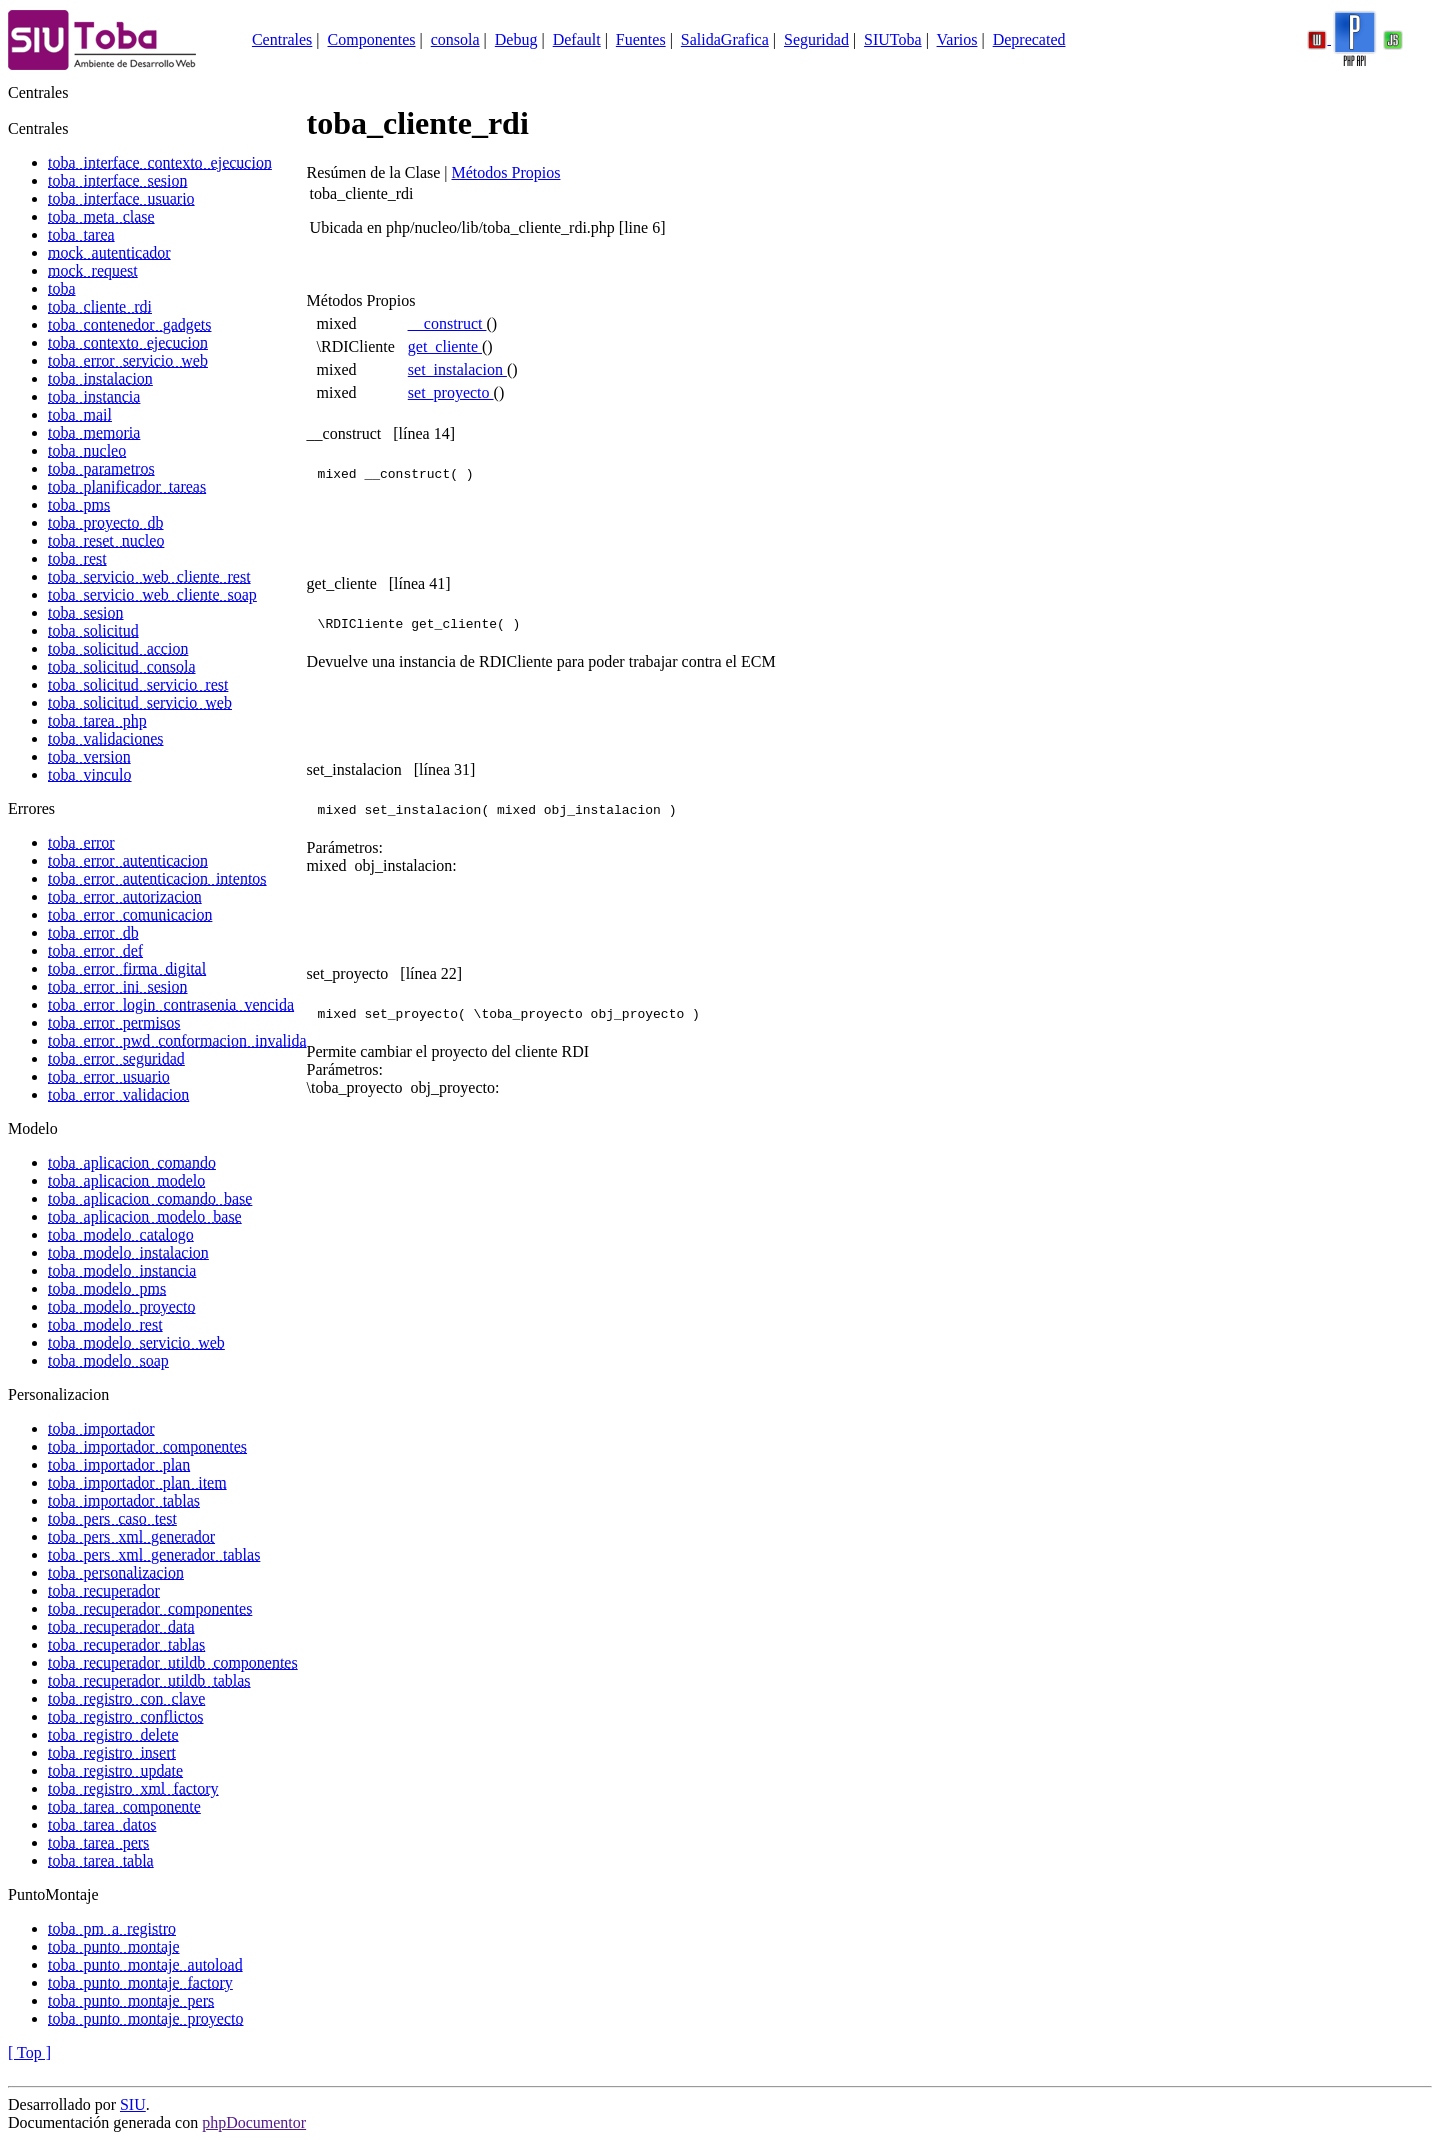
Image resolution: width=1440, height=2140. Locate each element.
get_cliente (445, 346)
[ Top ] (29, 2052)
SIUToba (893, 39)
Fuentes (641, 39)
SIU (133, 2104)
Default (577, 39)
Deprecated (1029, 39)
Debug (516, 39)
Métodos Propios (506, 172)
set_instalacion (457, 369)
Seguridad (816, 39)
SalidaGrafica (725, 39)
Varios (957, 39)
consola (455, 39)
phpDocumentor (254, 2122)
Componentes (372, 39)
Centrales (282, 39)
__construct (447, 323)
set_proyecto (451, 392)
